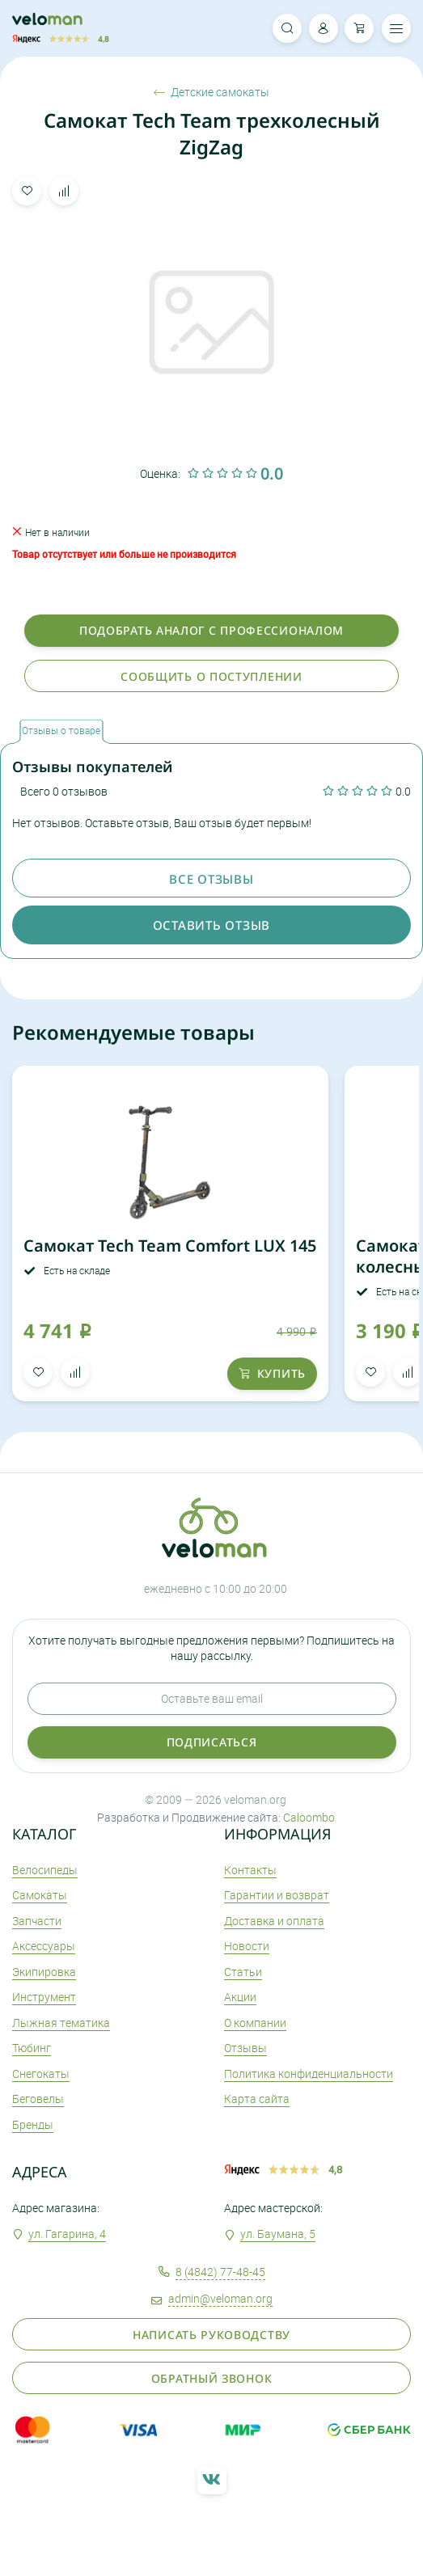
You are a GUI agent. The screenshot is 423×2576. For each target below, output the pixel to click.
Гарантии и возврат (276, 1894)
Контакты (250, 1869)
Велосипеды (45, 1869)
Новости (246, 1945)
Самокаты (39, 1894)
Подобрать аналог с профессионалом (211, 630)
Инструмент (44, 1996)
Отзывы (245, 2047)
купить (272, 1373)
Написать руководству (211, 2334)
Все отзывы (211, 879)
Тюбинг (31, 2047)
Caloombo (309, 1817)
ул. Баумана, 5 (277, 2233)
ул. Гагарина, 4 (67, 2233)
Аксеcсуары (43, 1945)
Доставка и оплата (274, 1920)
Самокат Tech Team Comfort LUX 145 (169, 1245)
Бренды (32, 2124)
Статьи (243, 1971)
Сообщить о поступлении (211, 676)
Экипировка (44, 1971)
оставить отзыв (211, 925)
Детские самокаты (211, 92)
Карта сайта (257, 2098)
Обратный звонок (212, 2378)
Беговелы (38, 2098)
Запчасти (36, 1920)
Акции (240, 1996)
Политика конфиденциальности (308, 2073)
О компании (255, 2022)
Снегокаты (41, 2073)
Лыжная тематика (61, 2022)
